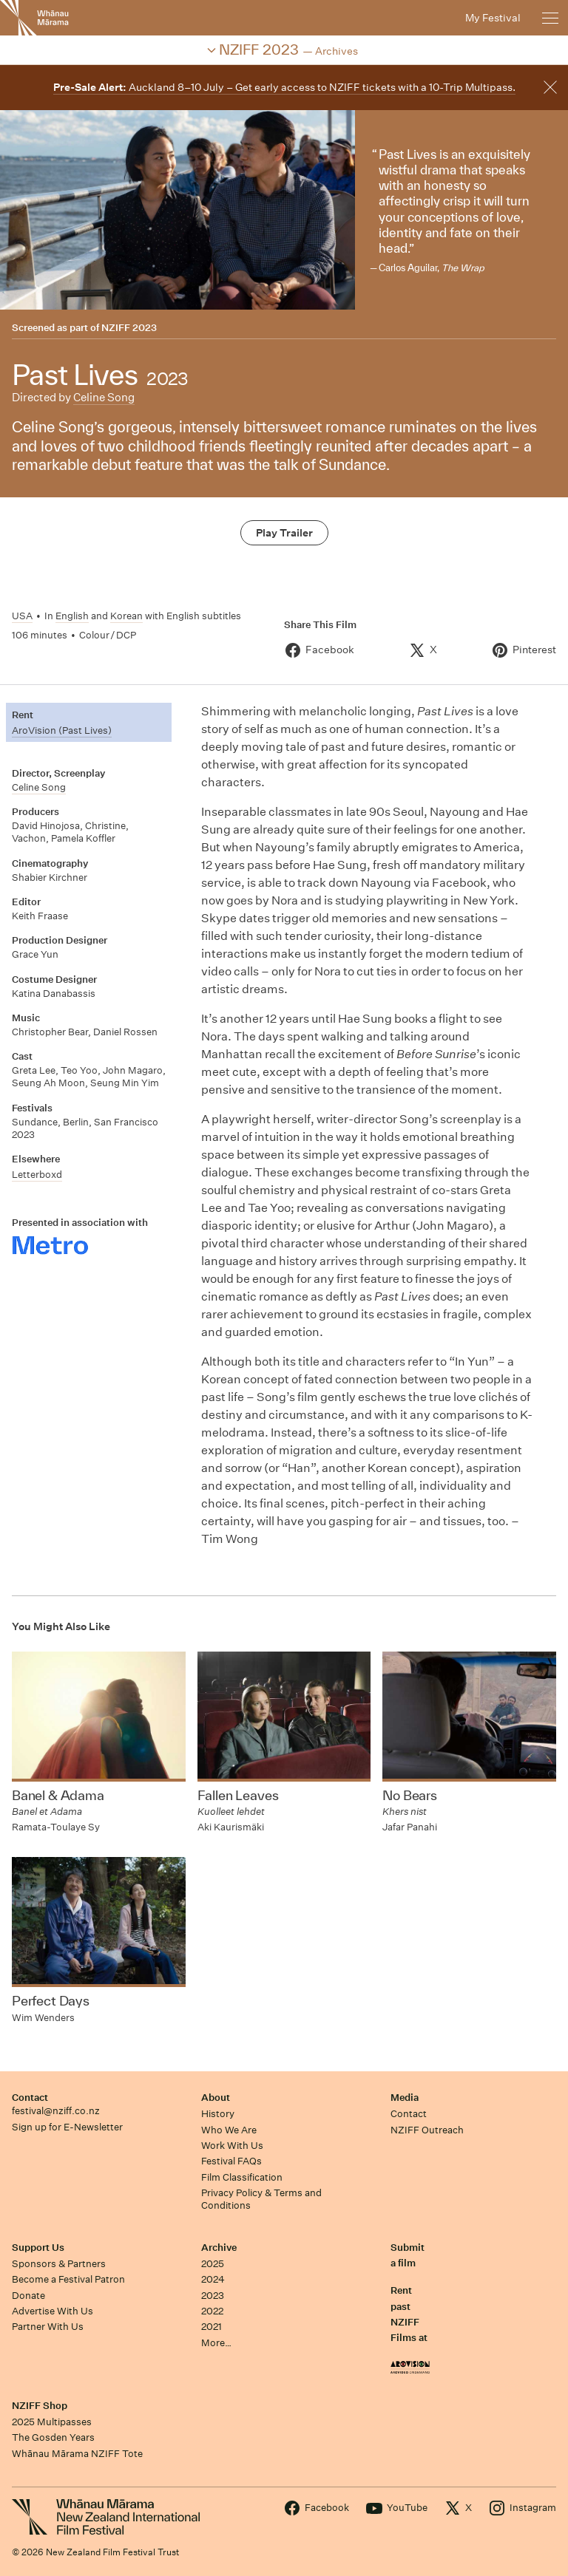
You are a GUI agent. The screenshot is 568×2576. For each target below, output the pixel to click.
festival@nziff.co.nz (56, 2111)
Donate (28, 2295)
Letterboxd (37, 1174)
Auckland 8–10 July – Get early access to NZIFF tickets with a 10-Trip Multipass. (284, 87)
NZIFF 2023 (129, 327)
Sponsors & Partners (59, 2264)
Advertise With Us (52, 2311)
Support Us (38, 2247)
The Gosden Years (53, 2437)
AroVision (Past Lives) (62, 730)
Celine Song (104, 397)
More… (216, 2343)
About (215, 2097)
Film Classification (242, 2177)
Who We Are (229, 2130)
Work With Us (232, 2145)
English (72, 616)
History (217, 2114)
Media (404, 2097)
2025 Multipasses (52, 2422)
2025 (212, 2264)
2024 (213, 2279)
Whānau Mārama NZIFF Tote (77, 2453)
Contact (30, 2097)
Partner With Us (48, 2326)
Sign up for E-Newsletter (67, 2127)
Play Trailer (284, 532)
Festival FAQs (231, 2161)
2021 (211, 2326)
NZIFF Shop (39, 2405)
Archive (219, 2247)
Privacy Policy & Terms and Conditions (261, 2199)
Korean (126, 616)
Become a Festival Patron (68, 2279)
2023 (212, 2295)
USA (22, 616)
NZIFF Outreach (427, 2130)
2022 (212, 2311)
